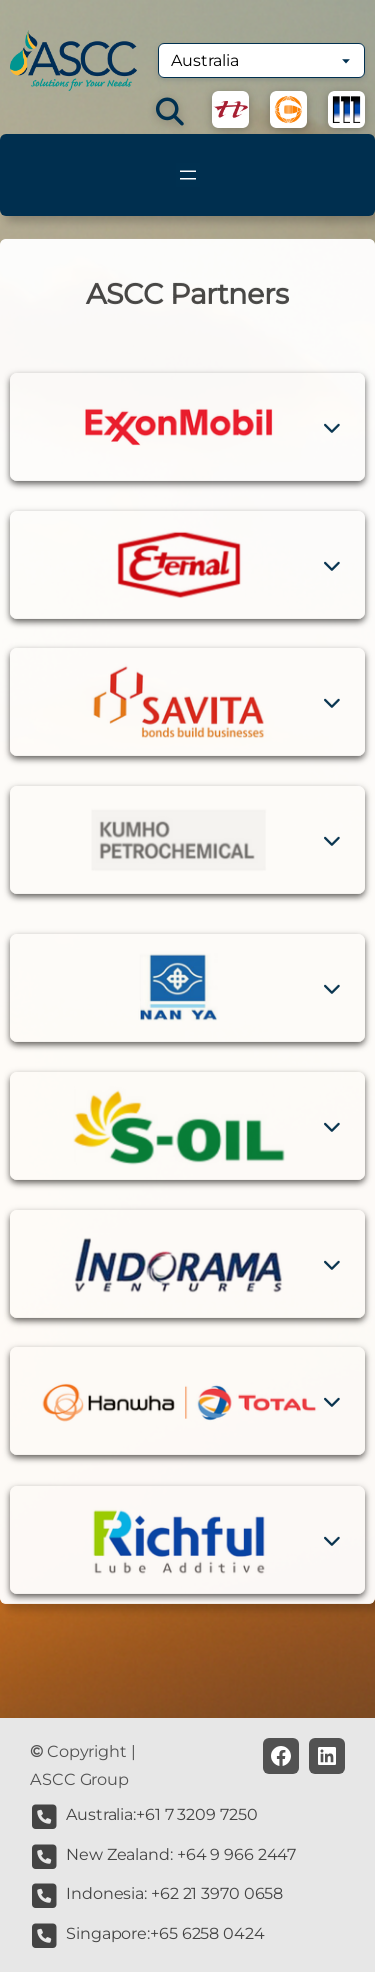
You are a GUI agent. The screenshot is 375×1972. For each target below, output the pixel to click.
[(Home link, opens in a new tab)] (73, 60)
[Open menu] (188, 175)
